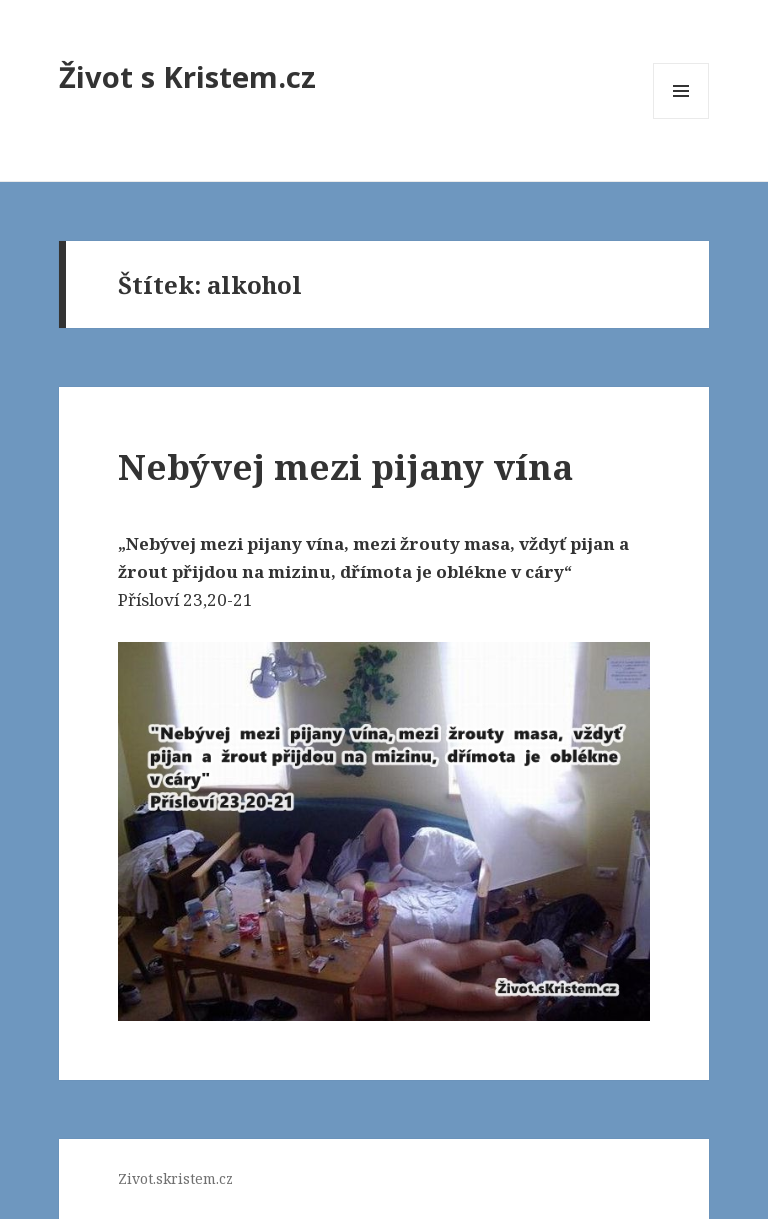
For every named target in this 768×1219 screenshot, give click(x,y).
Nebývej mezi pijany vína (345, 466)
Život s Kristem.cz (187, 76)
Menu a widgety (681, 118)
